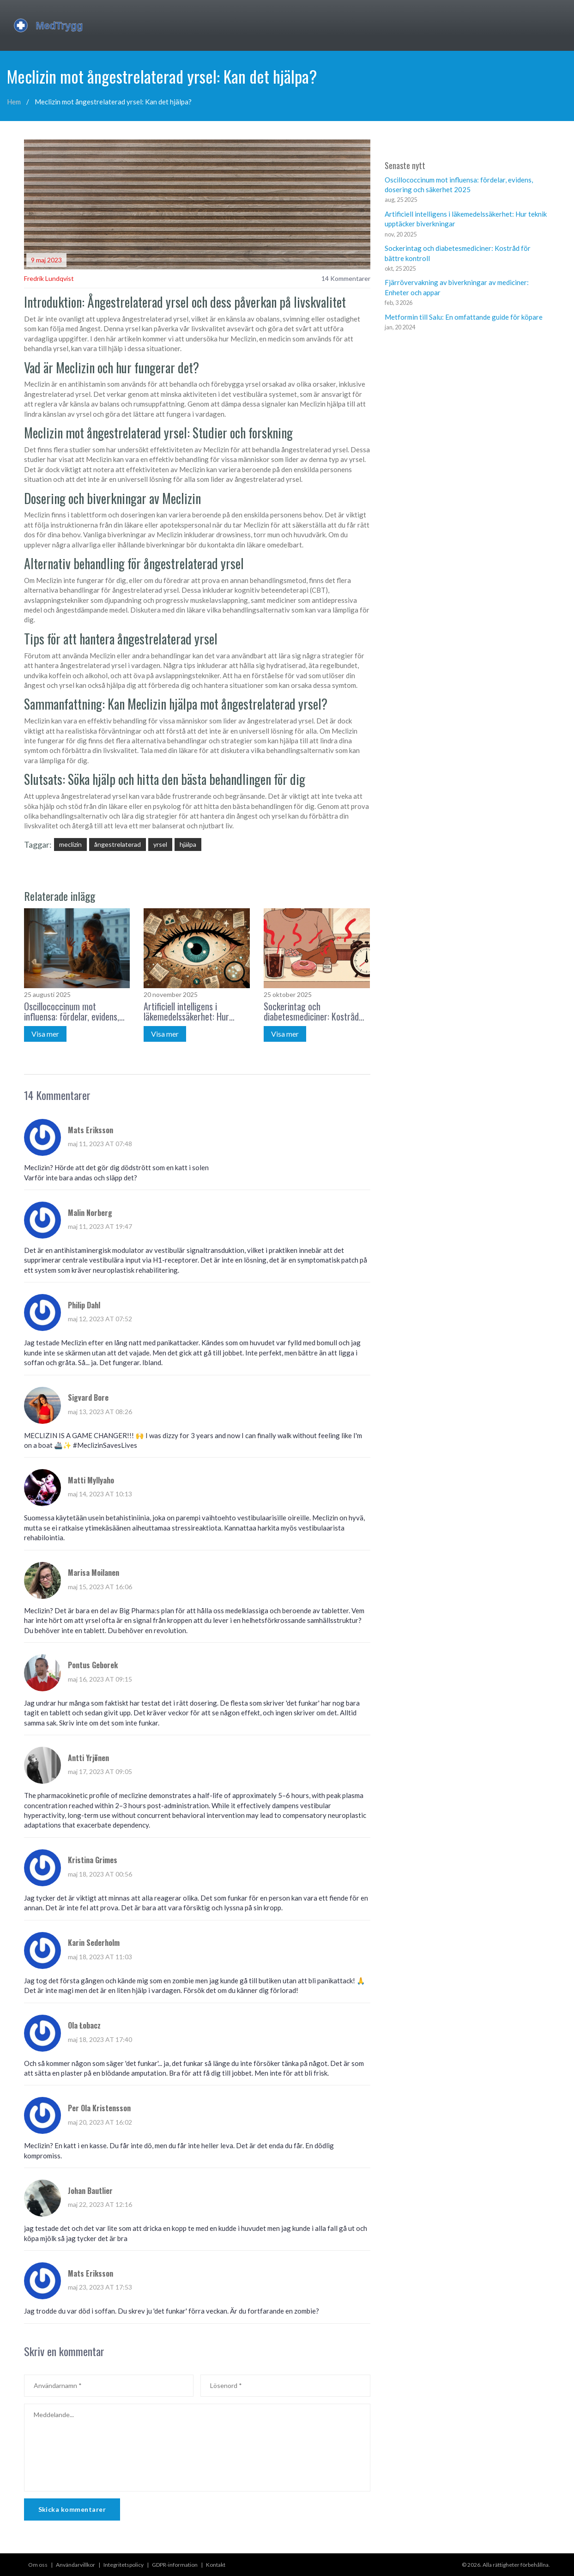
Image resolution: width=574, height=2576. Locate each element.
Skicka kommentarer (72, 2509)
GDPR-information (175, 2564)
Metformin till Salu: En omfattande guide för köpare (464, 317)
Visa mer (45, 1033)
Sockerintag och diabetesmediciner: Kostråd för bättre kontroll (311, 1011)
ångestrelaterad (117, 844)
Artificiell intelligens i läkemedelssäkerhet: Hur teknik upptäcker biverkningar (195, 1011)
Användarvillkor (75, 2564)
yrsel (160, 844)
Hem (14, 101)
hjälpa (188, 844)
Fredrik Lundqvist (49, 278)
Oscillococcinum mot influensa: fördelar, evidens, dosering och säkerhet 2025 (73, 1011)
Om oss (38, 2564)
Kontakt (215, 2564)
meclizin (70, 844)
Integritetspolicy (123, 2564)
